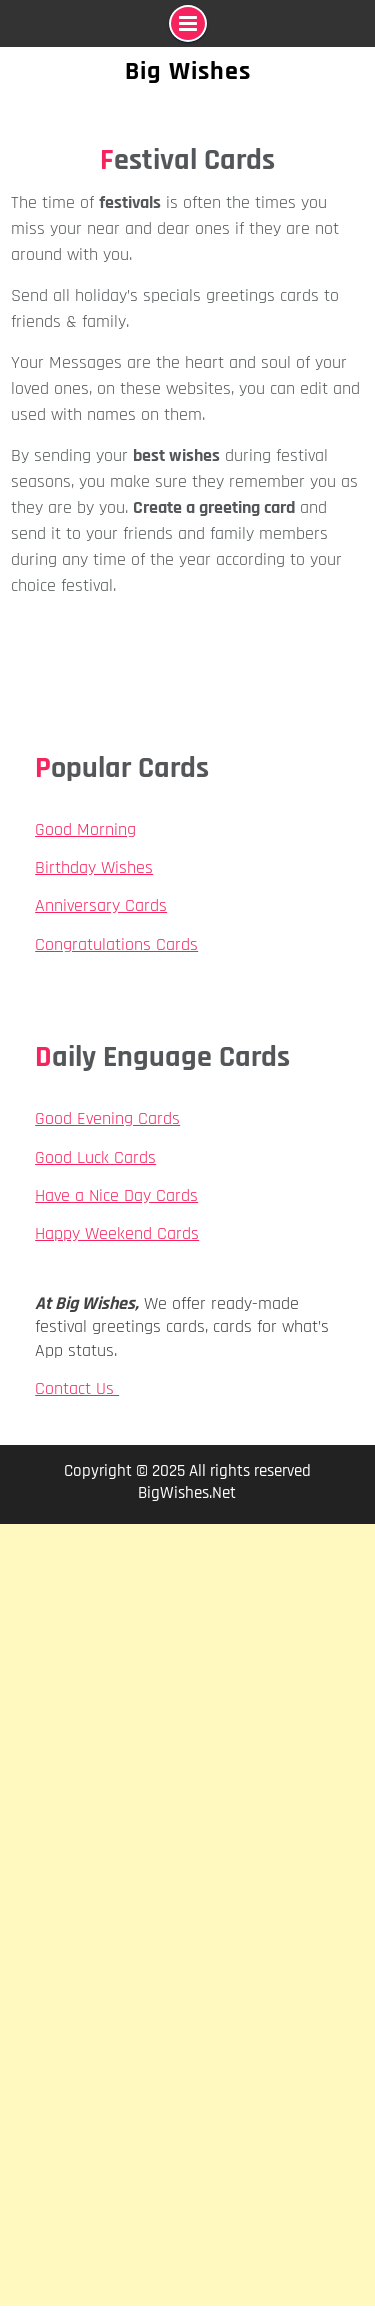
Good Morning (85, 829)
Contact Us (77, 1388)
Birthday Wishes (94, 867)
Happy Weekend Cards (117, 1233)
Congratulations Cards (116, 944)
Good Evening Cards (107, 1118)
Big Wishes (188, 71)
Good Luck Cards (95, 1157)
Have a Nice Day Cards (116, 1195)
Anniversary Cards (101, 905)
